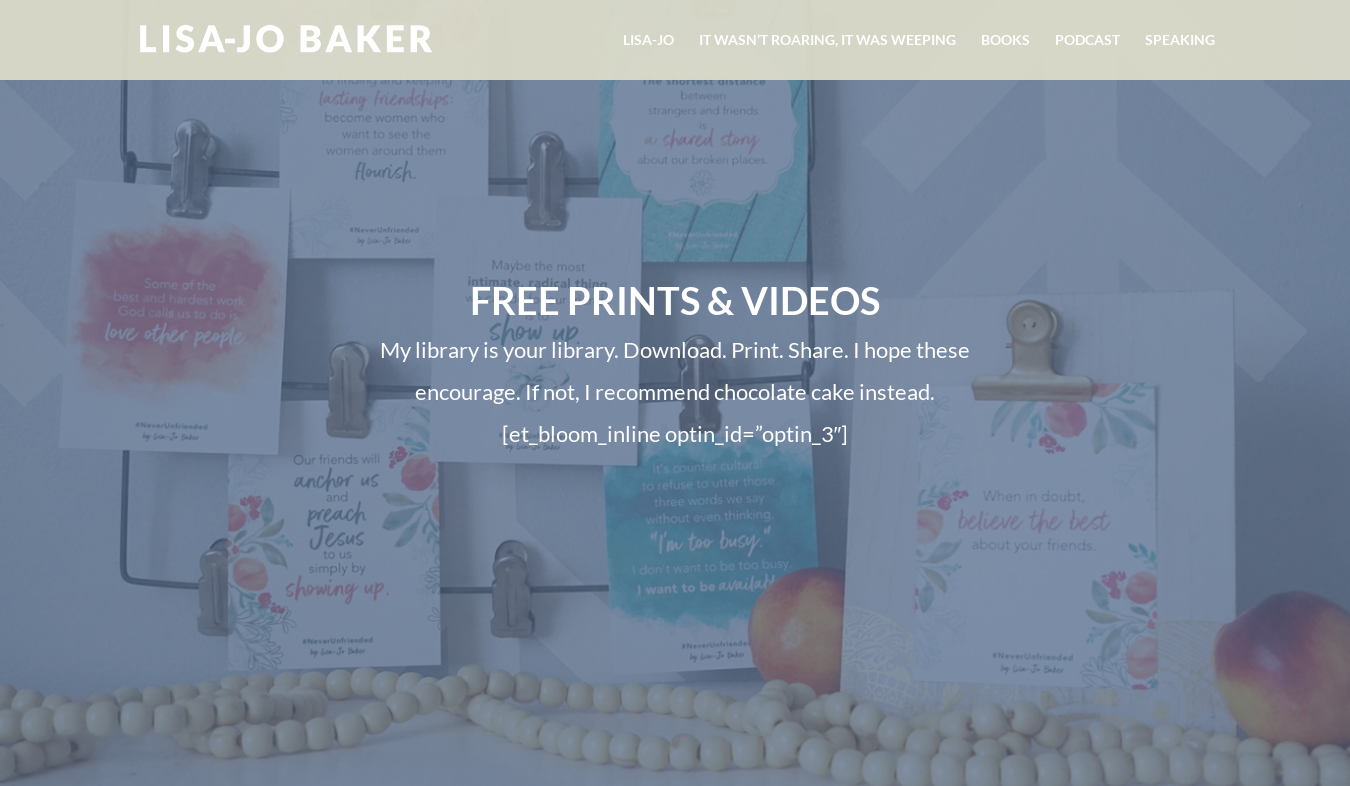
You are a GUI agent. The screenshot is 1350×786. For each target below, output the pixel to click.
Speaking (1180, 40)
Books (1005, 40)
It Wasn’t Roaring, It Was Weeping (827, 40)
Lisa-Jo (648, 40)
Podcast (1087, 40)
